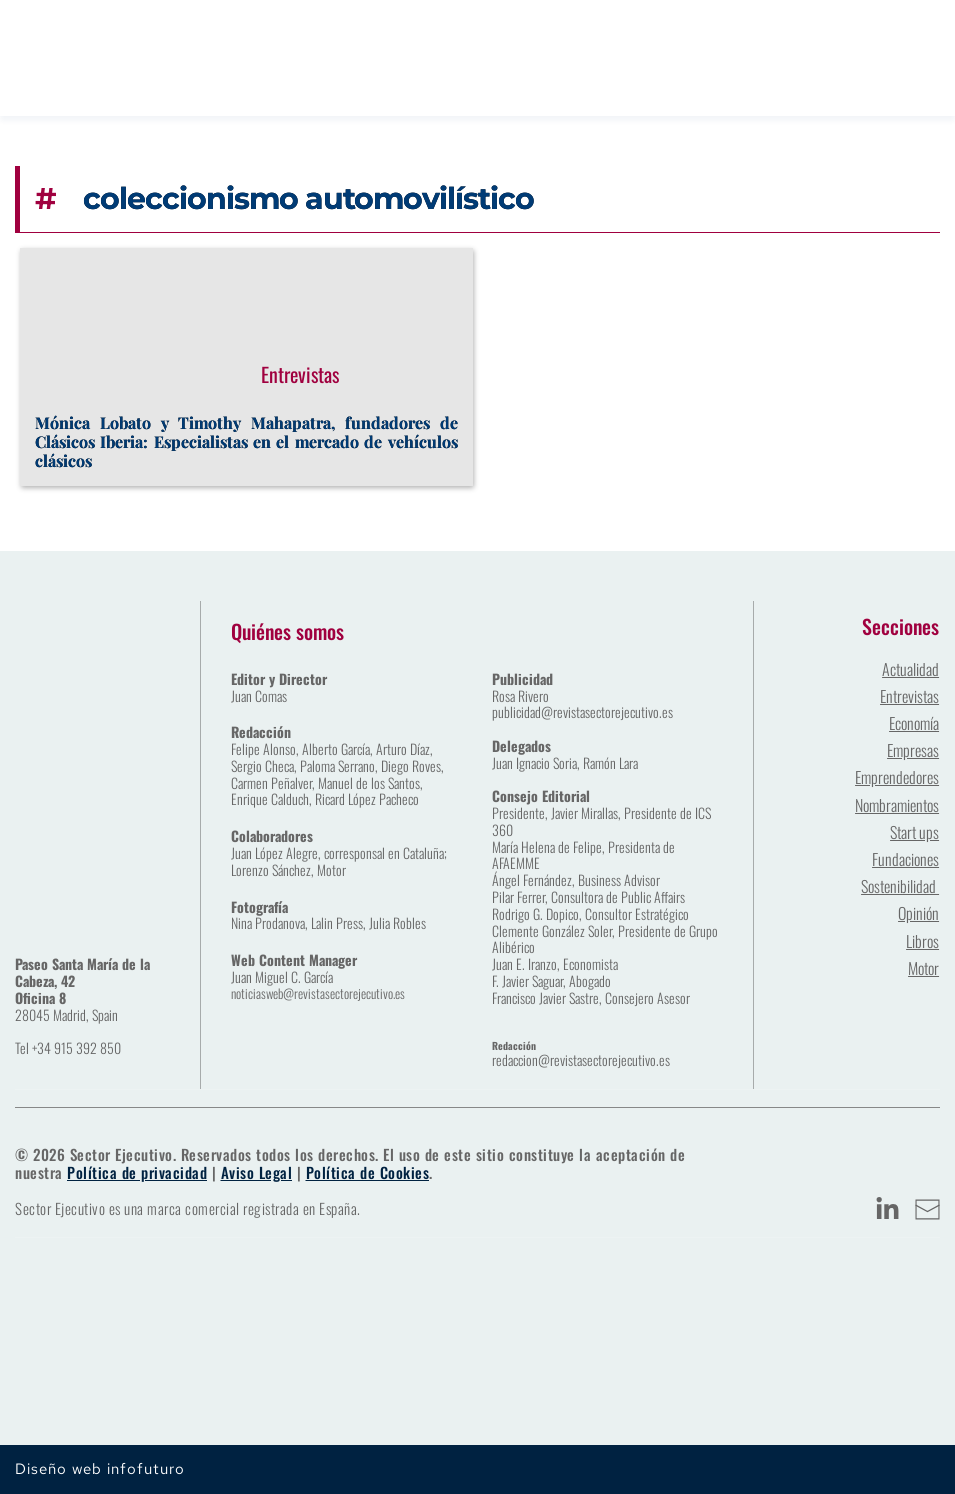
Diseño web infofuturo (100, 1469)
